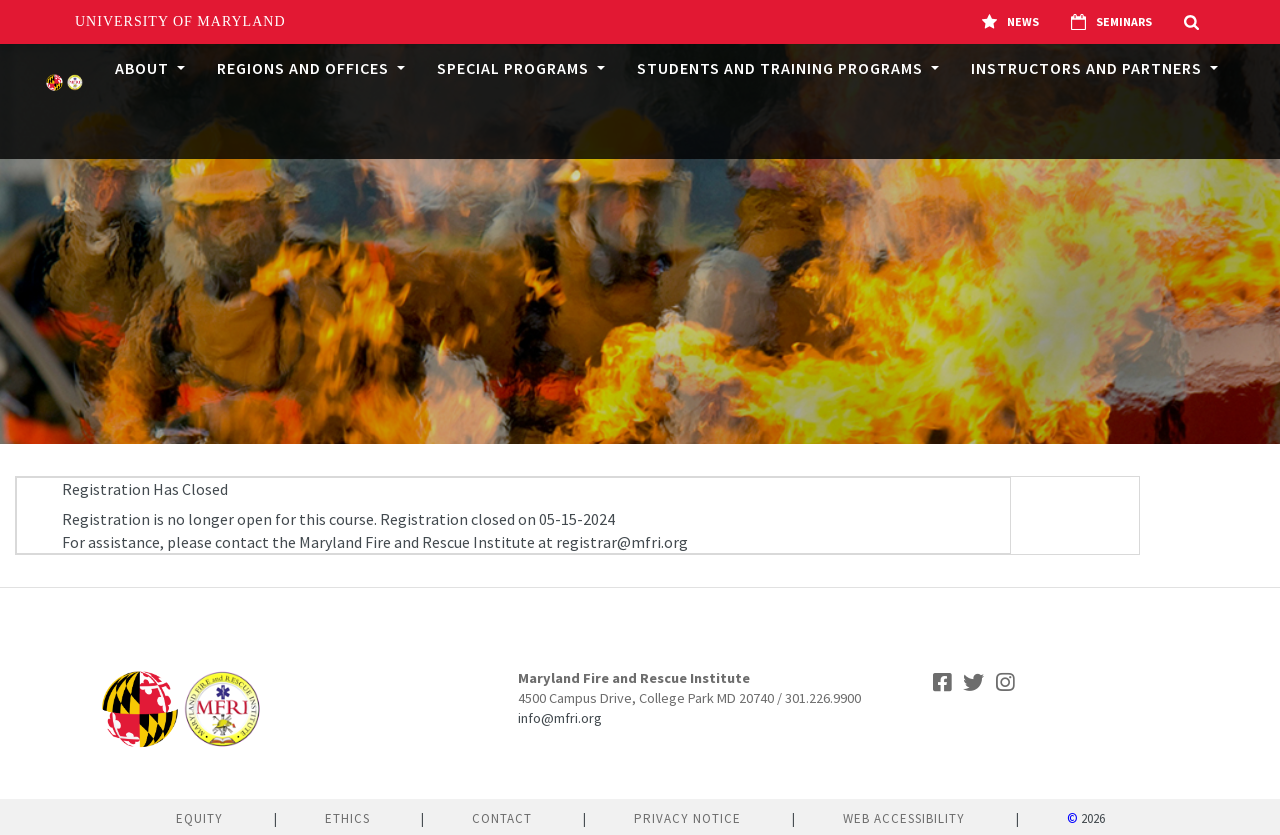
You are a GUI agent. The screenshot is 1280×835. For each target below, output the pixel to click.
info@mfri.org (560, 718)
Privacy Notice (687, 818)
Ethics (347, 818)
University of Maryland (180, 21)
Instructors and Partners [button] (1088, 68)
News (1010, 22)
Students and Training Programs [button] (782, 68)
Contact (502, 818)
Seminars (1111, 22)
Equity (199, 818)
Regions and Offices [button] (305, 68)
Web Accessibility (904, 818)
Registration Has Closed (145, 489)
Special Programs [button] (515, 68)
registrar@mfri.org (622, 542)
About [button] (144, 68)
